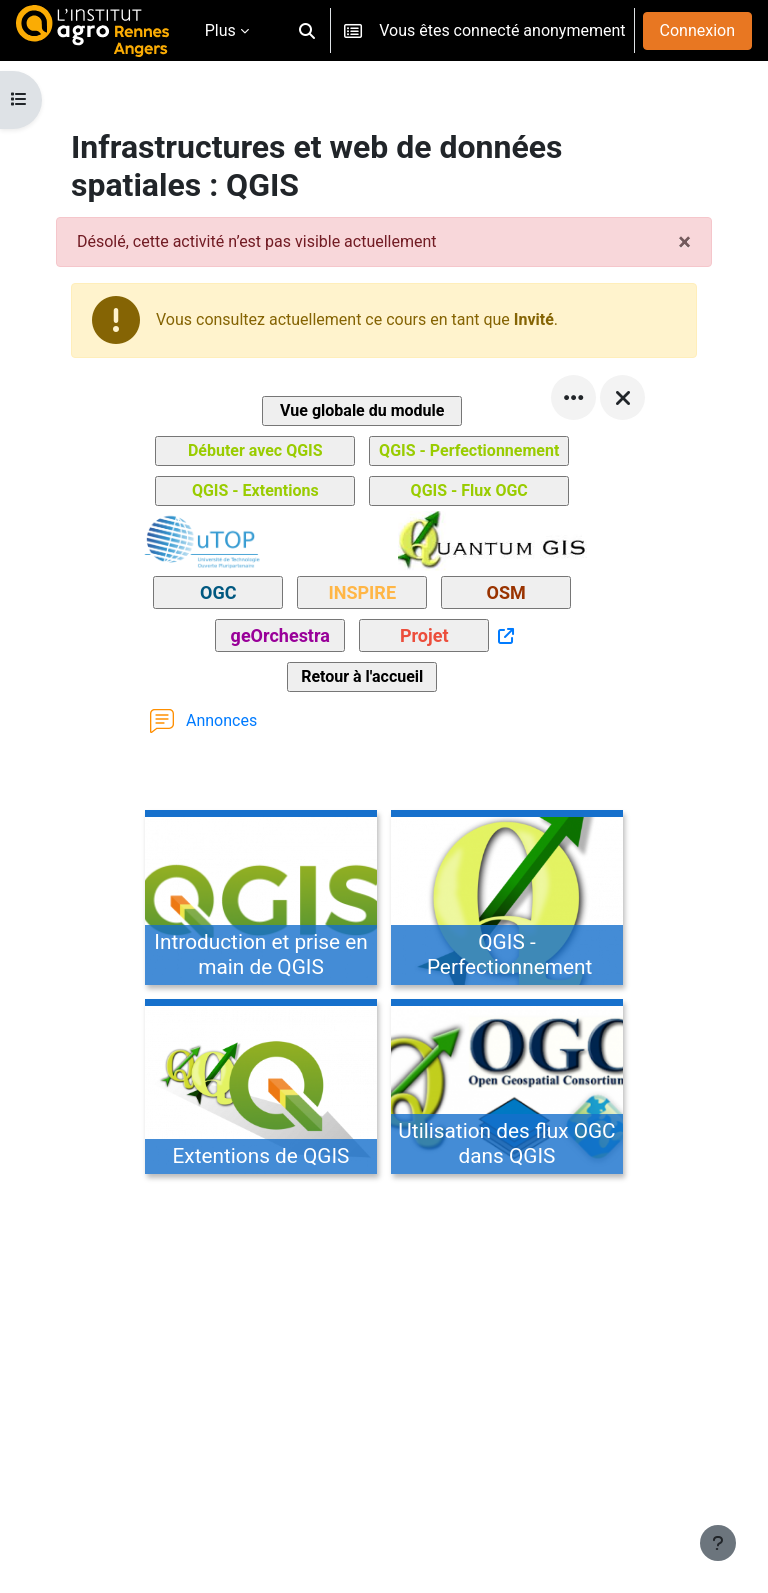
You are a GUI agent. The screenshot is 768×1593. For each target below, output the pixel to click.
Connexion (697, 30)
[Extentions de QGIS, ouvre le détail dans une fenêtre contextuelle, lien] (261, 1090)
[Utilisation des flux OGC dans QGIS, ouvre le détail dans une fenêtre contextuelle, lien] (507, 1090)
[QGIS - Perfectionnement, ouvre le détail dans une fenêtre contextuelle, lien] (507, 901)
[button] (307, 30)
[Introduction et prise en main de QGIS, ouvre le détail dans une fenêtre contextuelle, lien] (261, 901)
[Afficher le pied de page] (718, 1543)
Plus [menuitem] (220, 30)
